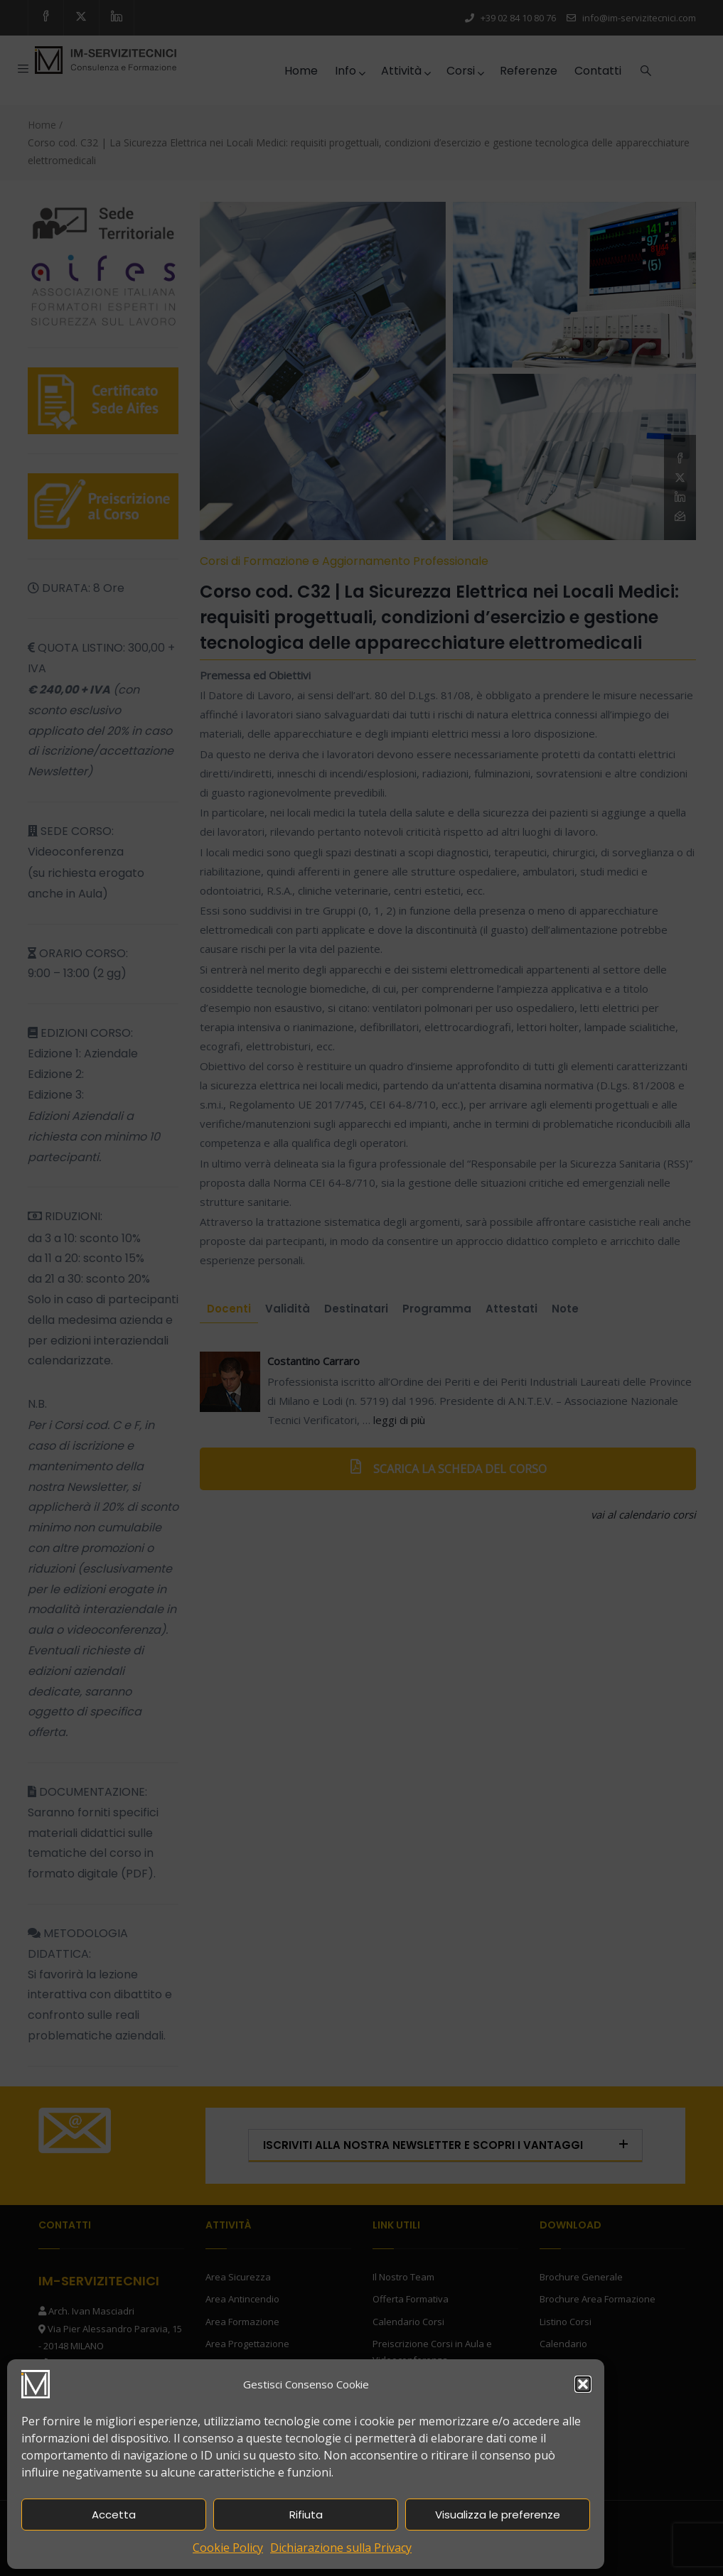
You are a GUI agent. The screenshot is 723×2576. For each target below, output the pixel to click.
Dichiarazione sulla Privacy (341, 2547)
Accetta (114, 2514)
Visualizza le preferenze (497, 2514)
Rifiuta (306, 2514)
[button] (583, 2384)
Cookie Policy (228, 2547)
